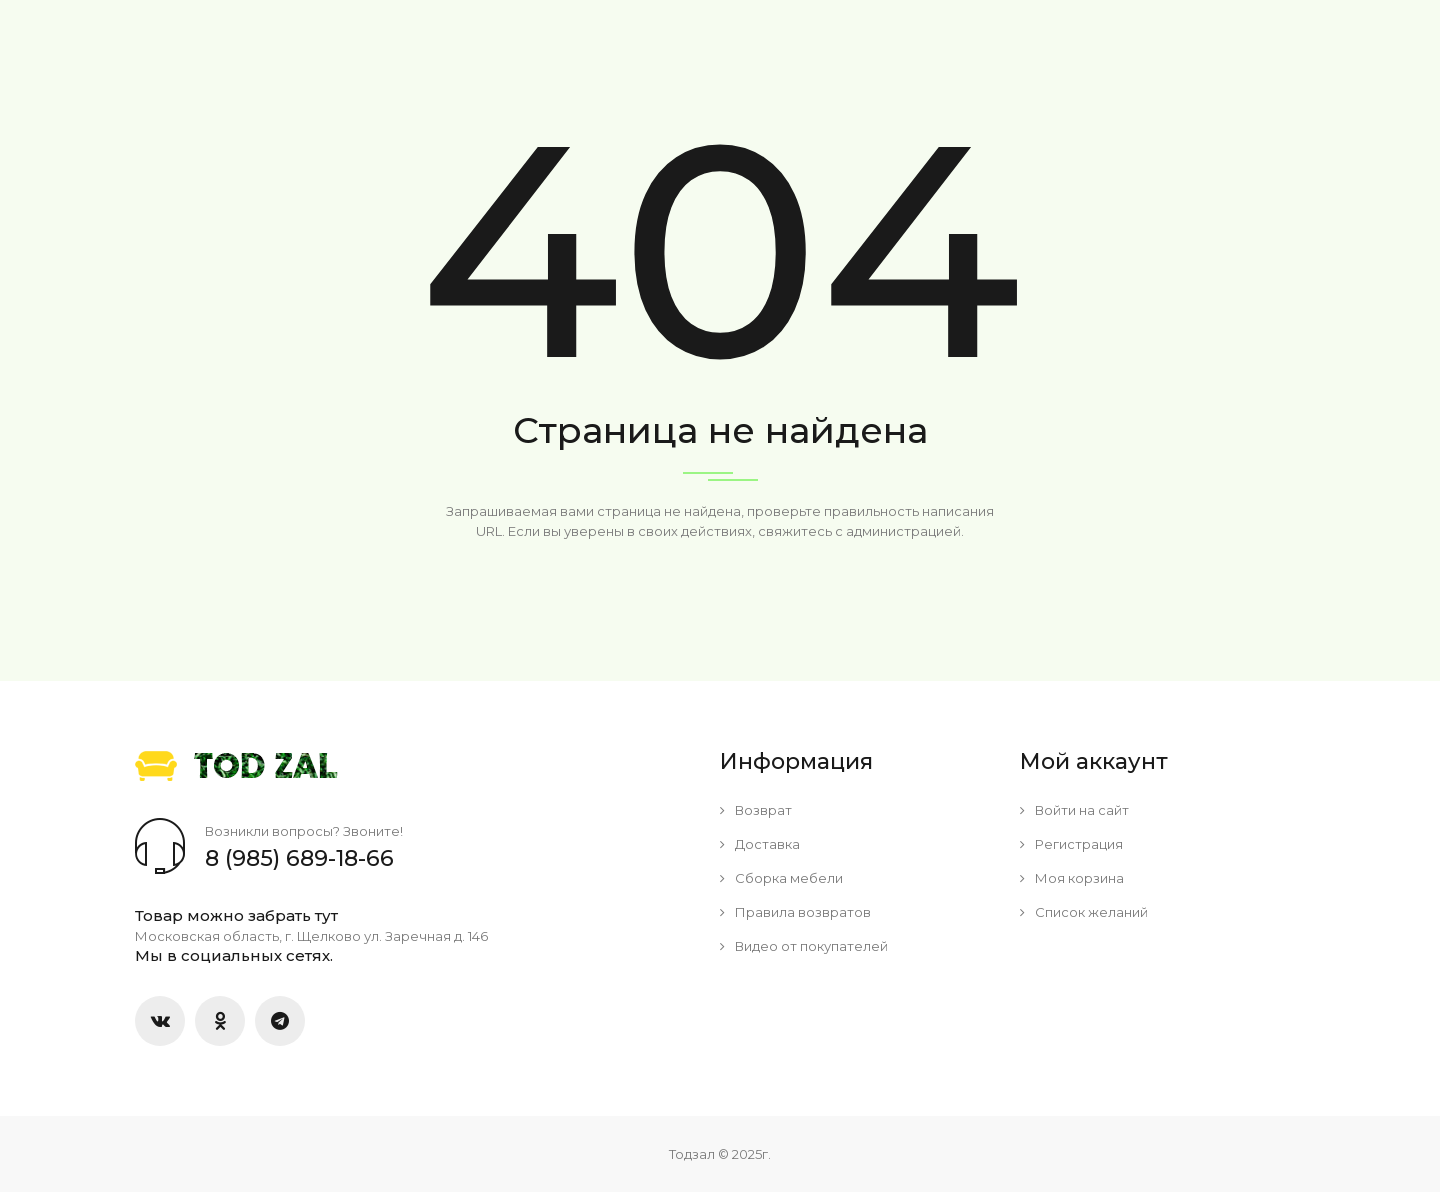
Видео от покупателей (804, 946)
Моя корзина (1072, 878)
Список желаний (1084, 912)
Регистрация (1071, 844)
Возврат (756, 810)
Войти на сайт (1074, 810)
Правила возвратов (795, 912)
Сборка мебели (781, 878)
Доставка (760, 844)
